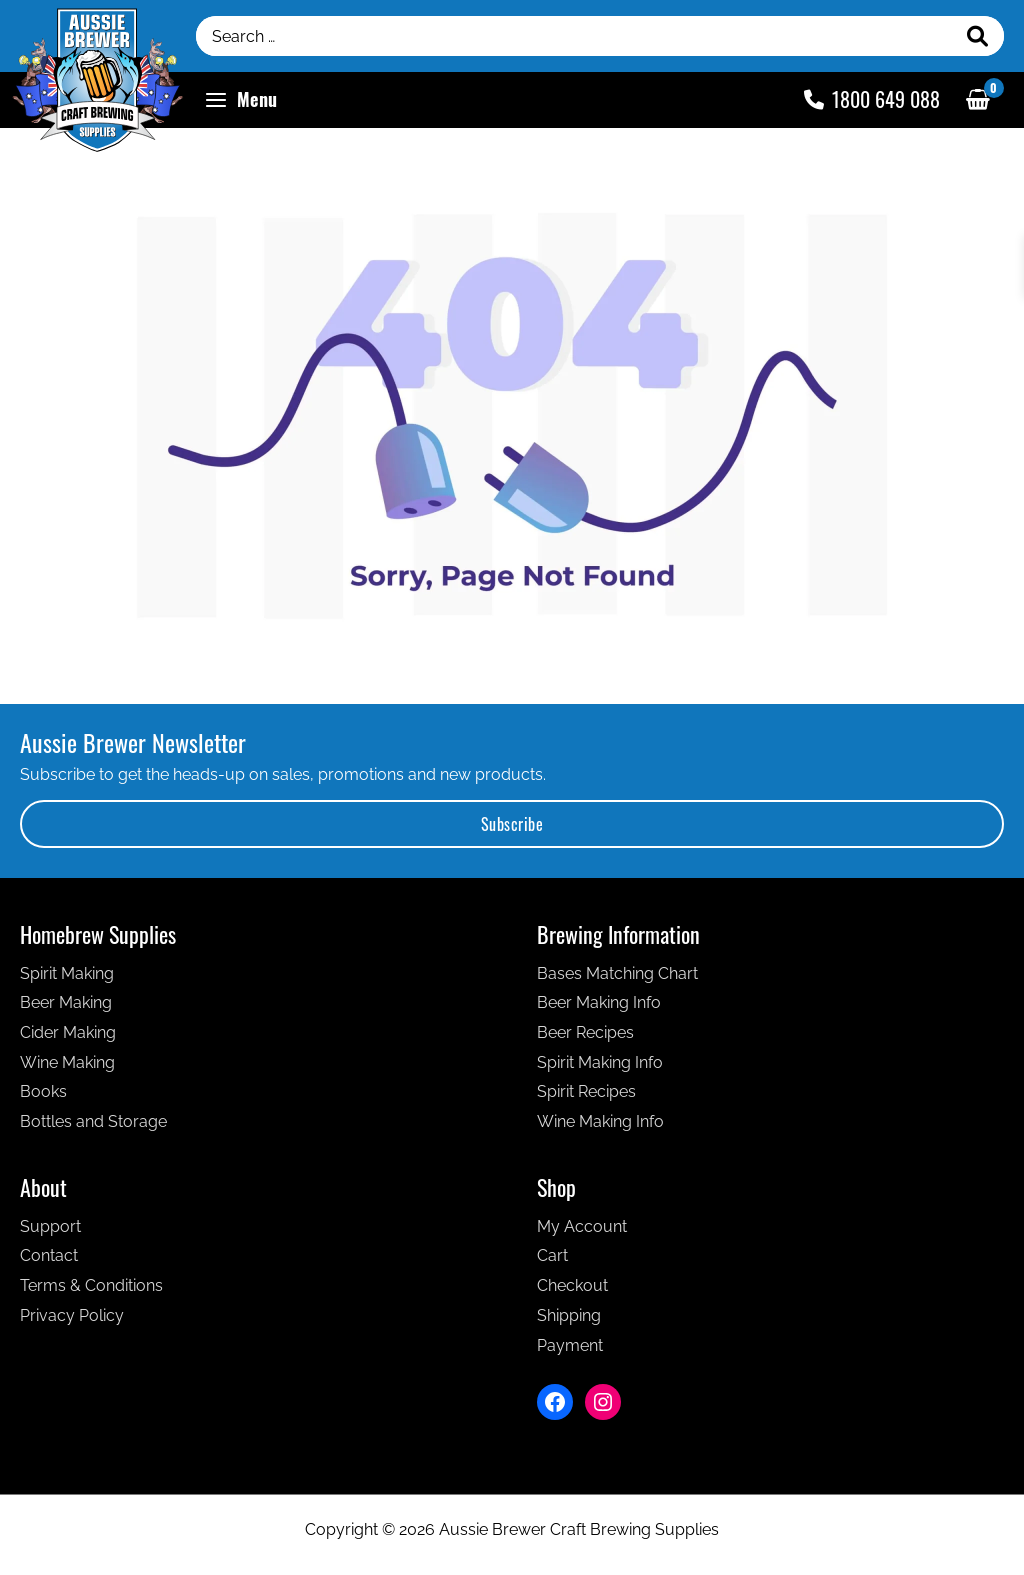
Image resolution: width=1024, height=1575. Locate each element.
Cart (552, 1255)
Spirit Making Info (600, 1062)
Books (43, 1091)
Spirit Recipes (586, 1091)
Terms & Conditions (91, 1285)
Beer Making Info (599, 1002)
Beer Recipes (585, 1032)
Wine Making (67, 1062)
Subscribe (512, 824)
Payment (570, 1345)
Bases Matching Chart (617, 973)
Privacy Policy (72, 1315)
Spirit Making (67, 973)
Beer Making (66, 1002)
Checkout (572, 1285)
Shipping (569, 1315)
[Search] (978, 36)
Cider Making (68, 1032)
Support (50, 1226)
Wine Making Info (600, 1121)
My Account (582, 1226)
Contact (49, 1255)
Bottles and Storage (93, 1121)
